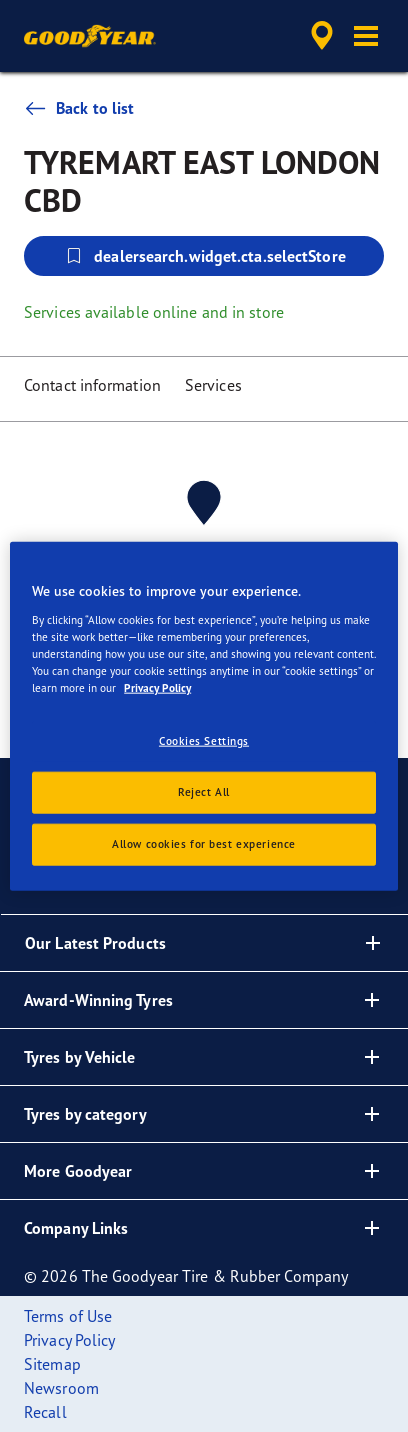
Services (213, 385)
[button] (366, 36)
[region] (204, 716)
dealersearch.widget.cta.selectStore (204, 256)
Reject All (204, 791)
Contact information (92, 385)
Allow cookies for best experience (204, 843)
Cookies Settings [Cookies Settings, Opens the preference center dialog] (204, 741)
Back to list (79, 108)
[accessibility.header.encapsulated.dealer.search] (322, 36)
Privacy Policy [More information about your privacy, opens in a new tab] (157, 688)
